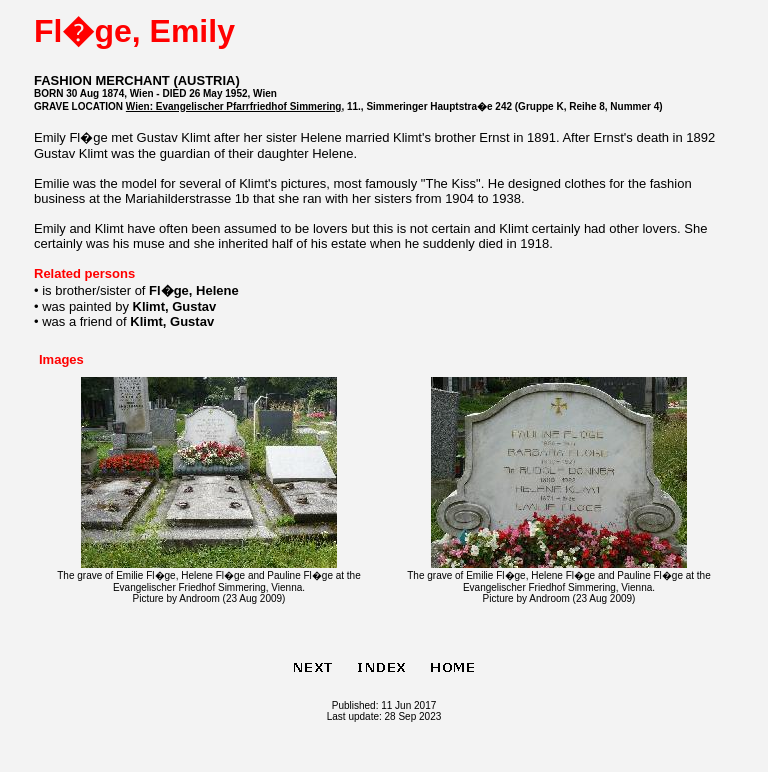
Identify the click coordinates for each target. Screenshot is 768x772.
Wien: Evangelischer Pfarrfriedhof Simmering (234, 106)
